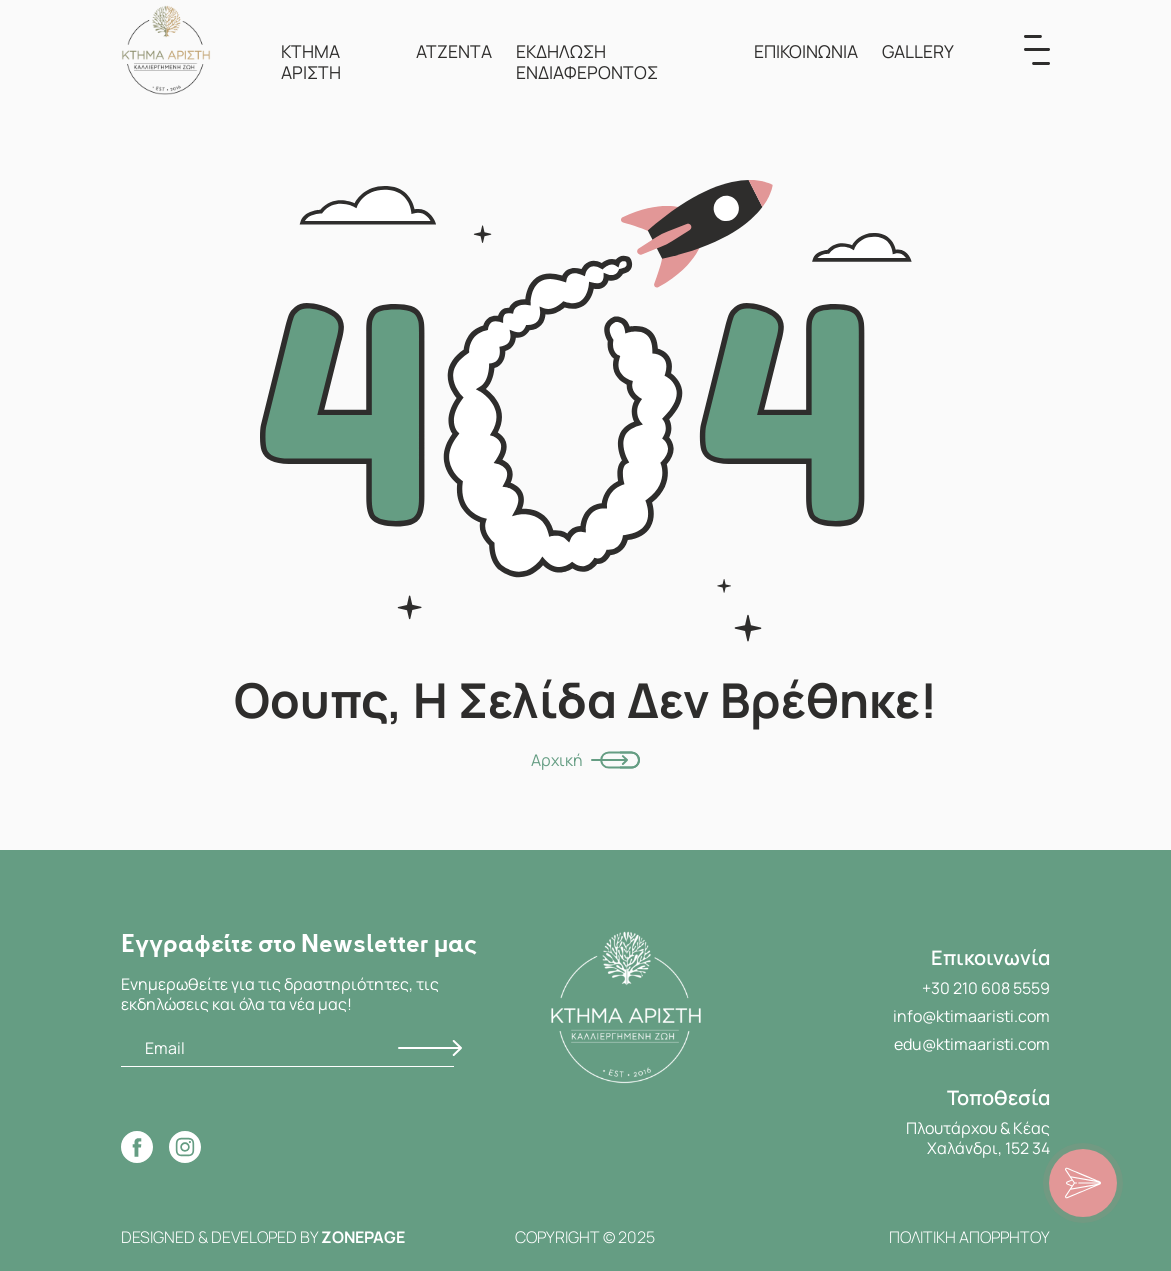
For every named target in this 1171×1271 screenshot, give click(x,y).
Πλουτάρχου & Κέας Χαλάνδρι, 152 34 (978, 1138)
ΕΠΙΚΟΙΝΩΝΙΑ (806, 51)
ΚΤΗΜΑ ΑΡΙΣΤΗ (311, 61)
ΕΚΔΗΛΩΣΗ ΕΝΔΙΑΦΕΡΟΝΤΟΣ (587, 61)
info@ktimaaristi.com (971, 1016)
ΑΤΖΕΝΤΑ (454, 51)
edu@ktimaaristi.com (972, 1044)
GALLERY (918, 51)
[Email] (287, 1048)
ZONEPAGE (363, 1237)
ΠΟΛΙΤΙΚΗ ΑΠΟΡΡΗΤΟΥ (969, 1237)
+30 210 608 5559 (986, 988)
